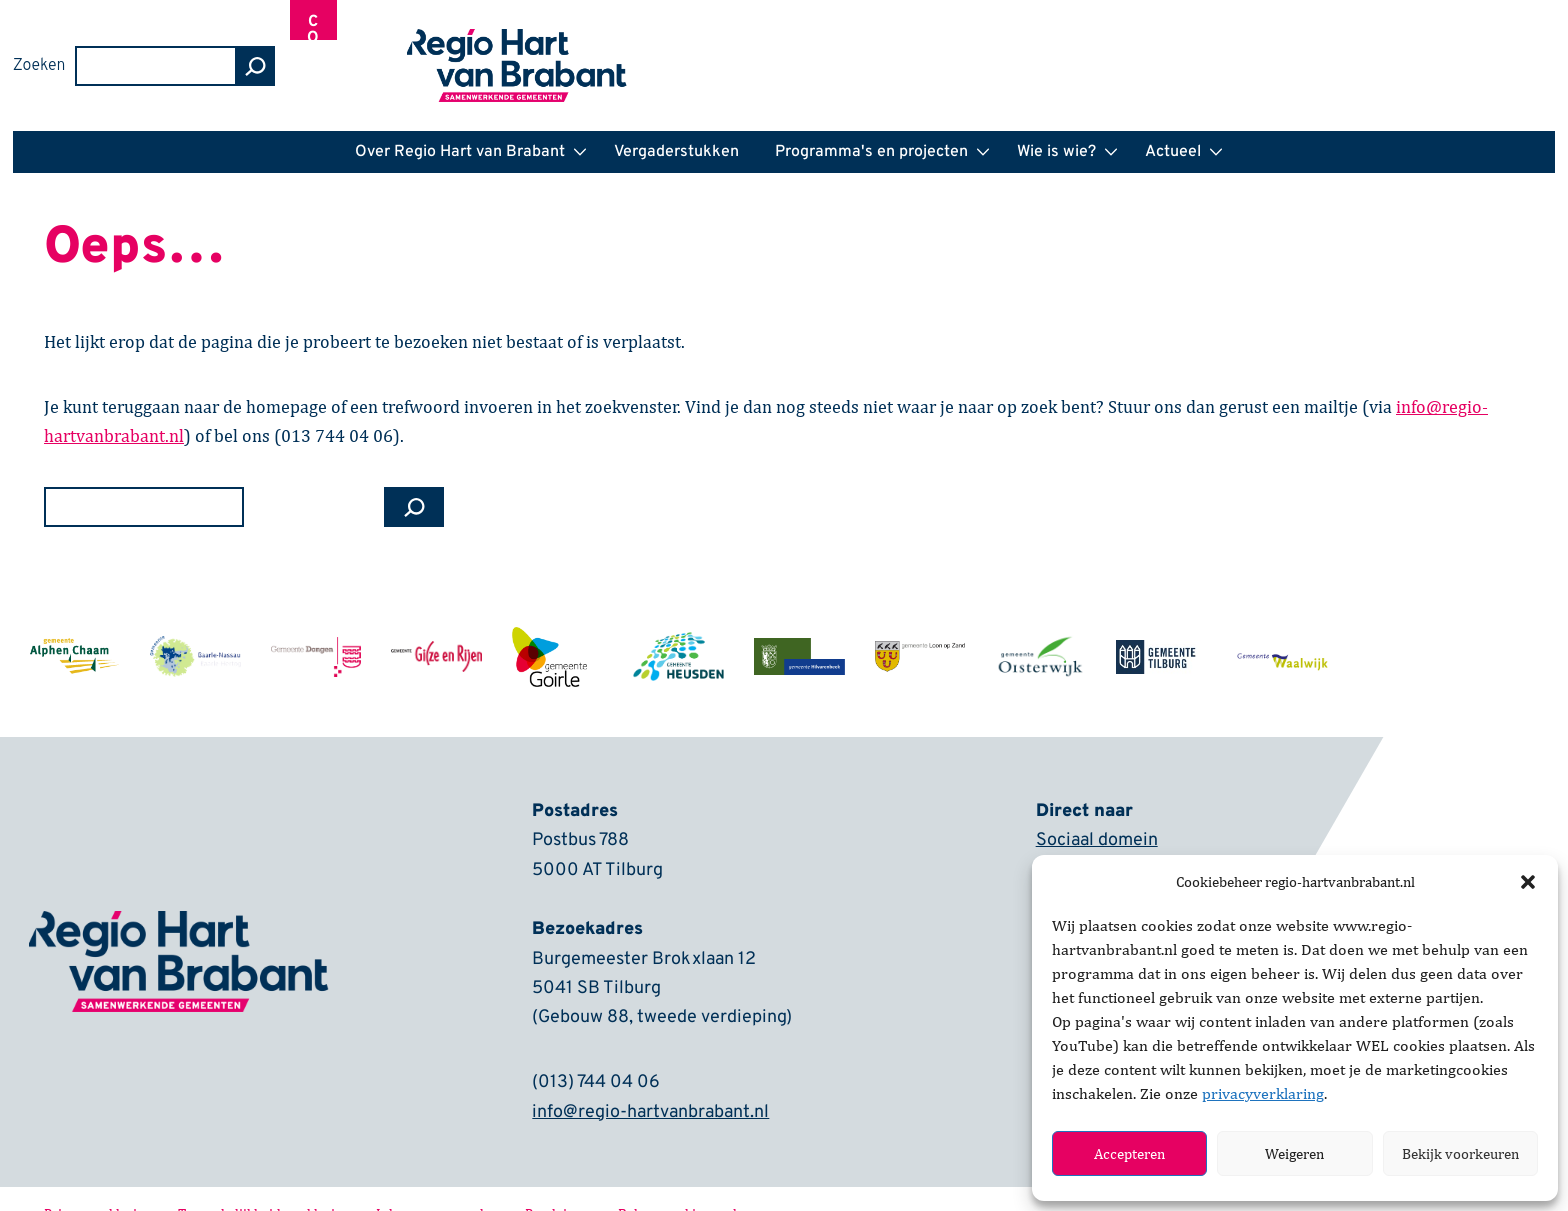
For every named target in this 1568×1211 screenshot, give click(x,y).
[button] (1528, 882)
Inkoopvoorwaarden (437, 1183)
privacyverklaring (1263, 1093)
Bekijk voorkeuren (1460, 1153)
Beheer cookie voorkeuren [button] (697, 1183)
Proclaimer (558, 1183)
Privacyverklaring (98, 1183)
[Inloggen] (1521, 51)
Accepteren (1129, 1153)
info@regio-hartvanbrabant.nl (650, 1082)
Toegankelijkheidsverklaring (264, 1183)
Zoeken (1125, 51)
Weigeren (1294, 1153)
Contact (1433, 53)
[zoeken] (1342, 51)
